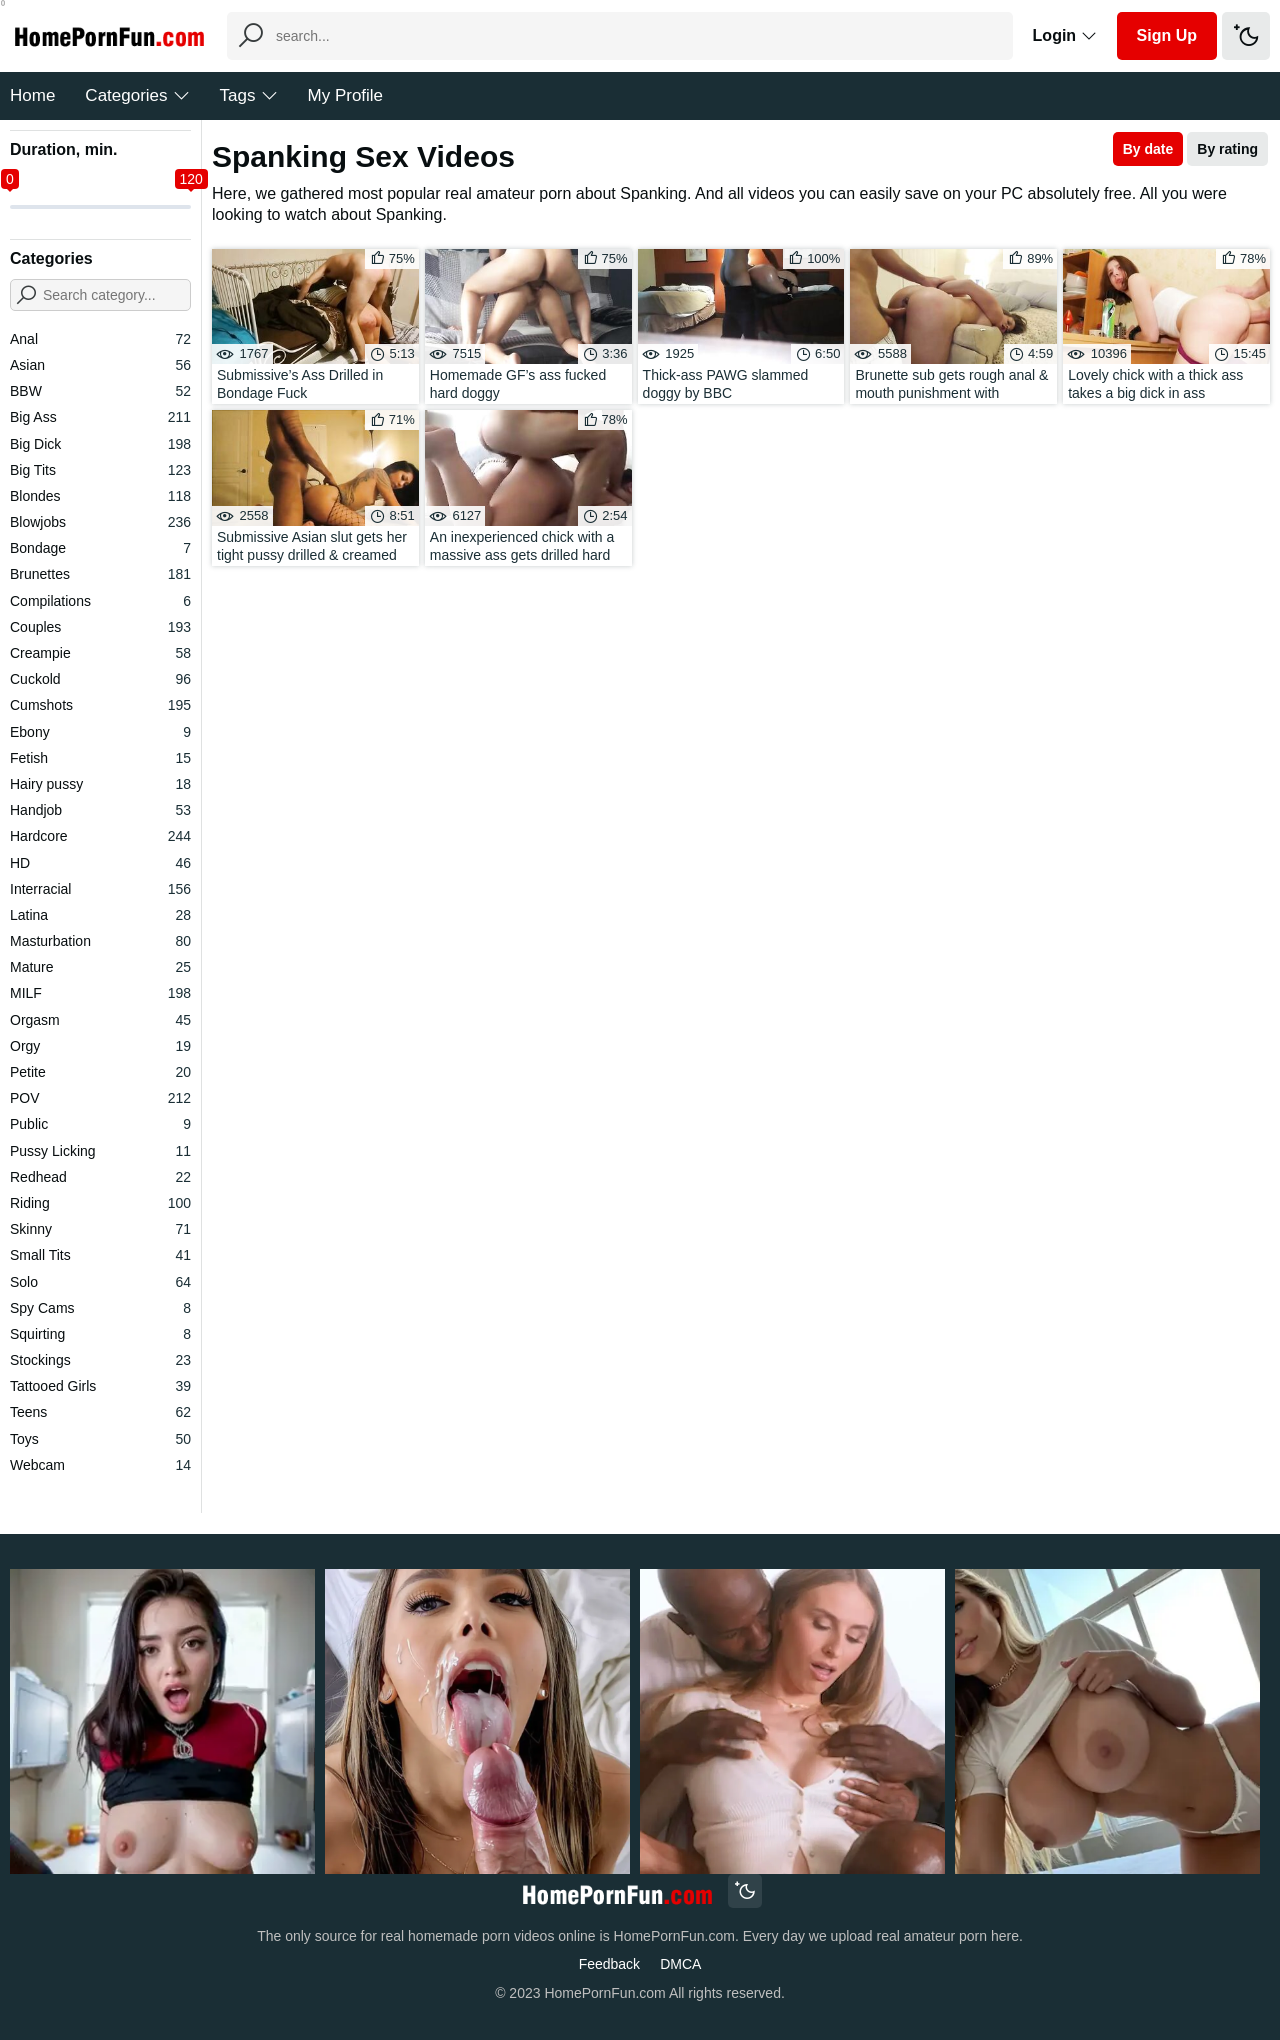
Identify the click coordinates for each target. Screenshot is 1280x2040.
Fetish (100, 758)
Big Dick (100, 444)
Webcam (100, 1465)
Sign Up (1167, 35)
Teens (100, 1412)
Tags (249, 95)
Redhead (100, 1177)
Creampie (100, 653)
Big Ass (100, 417)
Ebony (100, 732)
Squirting (100, 1334)
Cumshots (100, 705)
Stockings (100, 1360)
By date (1148, 149)
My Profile (346, 95)
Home (32, 95)
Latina (100, 915)
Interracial (100, 889)
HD (100, 863)
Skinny (100, 1229)
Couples (100, 627)
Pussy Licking (100, 1151)
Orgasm (100, 1020)
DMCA (680, 1964)
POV (100, 1098)
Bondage (100, 548)
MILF (100, 993)
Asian (100, 365)
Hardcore (100, 836)
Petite (100, 1072)
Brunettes (100, 574)
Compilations (100, 601)
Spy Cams (100, 1308)
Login (1065, 35)
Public (100, 1124)
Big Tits (100, 470)
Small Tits (100, 1255)
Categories (137, 95)
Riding (100, 1203)
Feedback (609, 1964)
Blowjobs (100, 522)
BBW (100, 391)
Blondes (100, 496)
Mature (100, 967)
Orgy (100, 1046)
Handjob (100, 810)
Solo (100, 1282)
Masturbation (100, 941)
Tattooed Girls (100, 1386)
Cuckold (100, 679)
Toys (100, 1439)
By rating (1227, 149)
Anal (100, 339)
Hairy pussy (100, 784)
